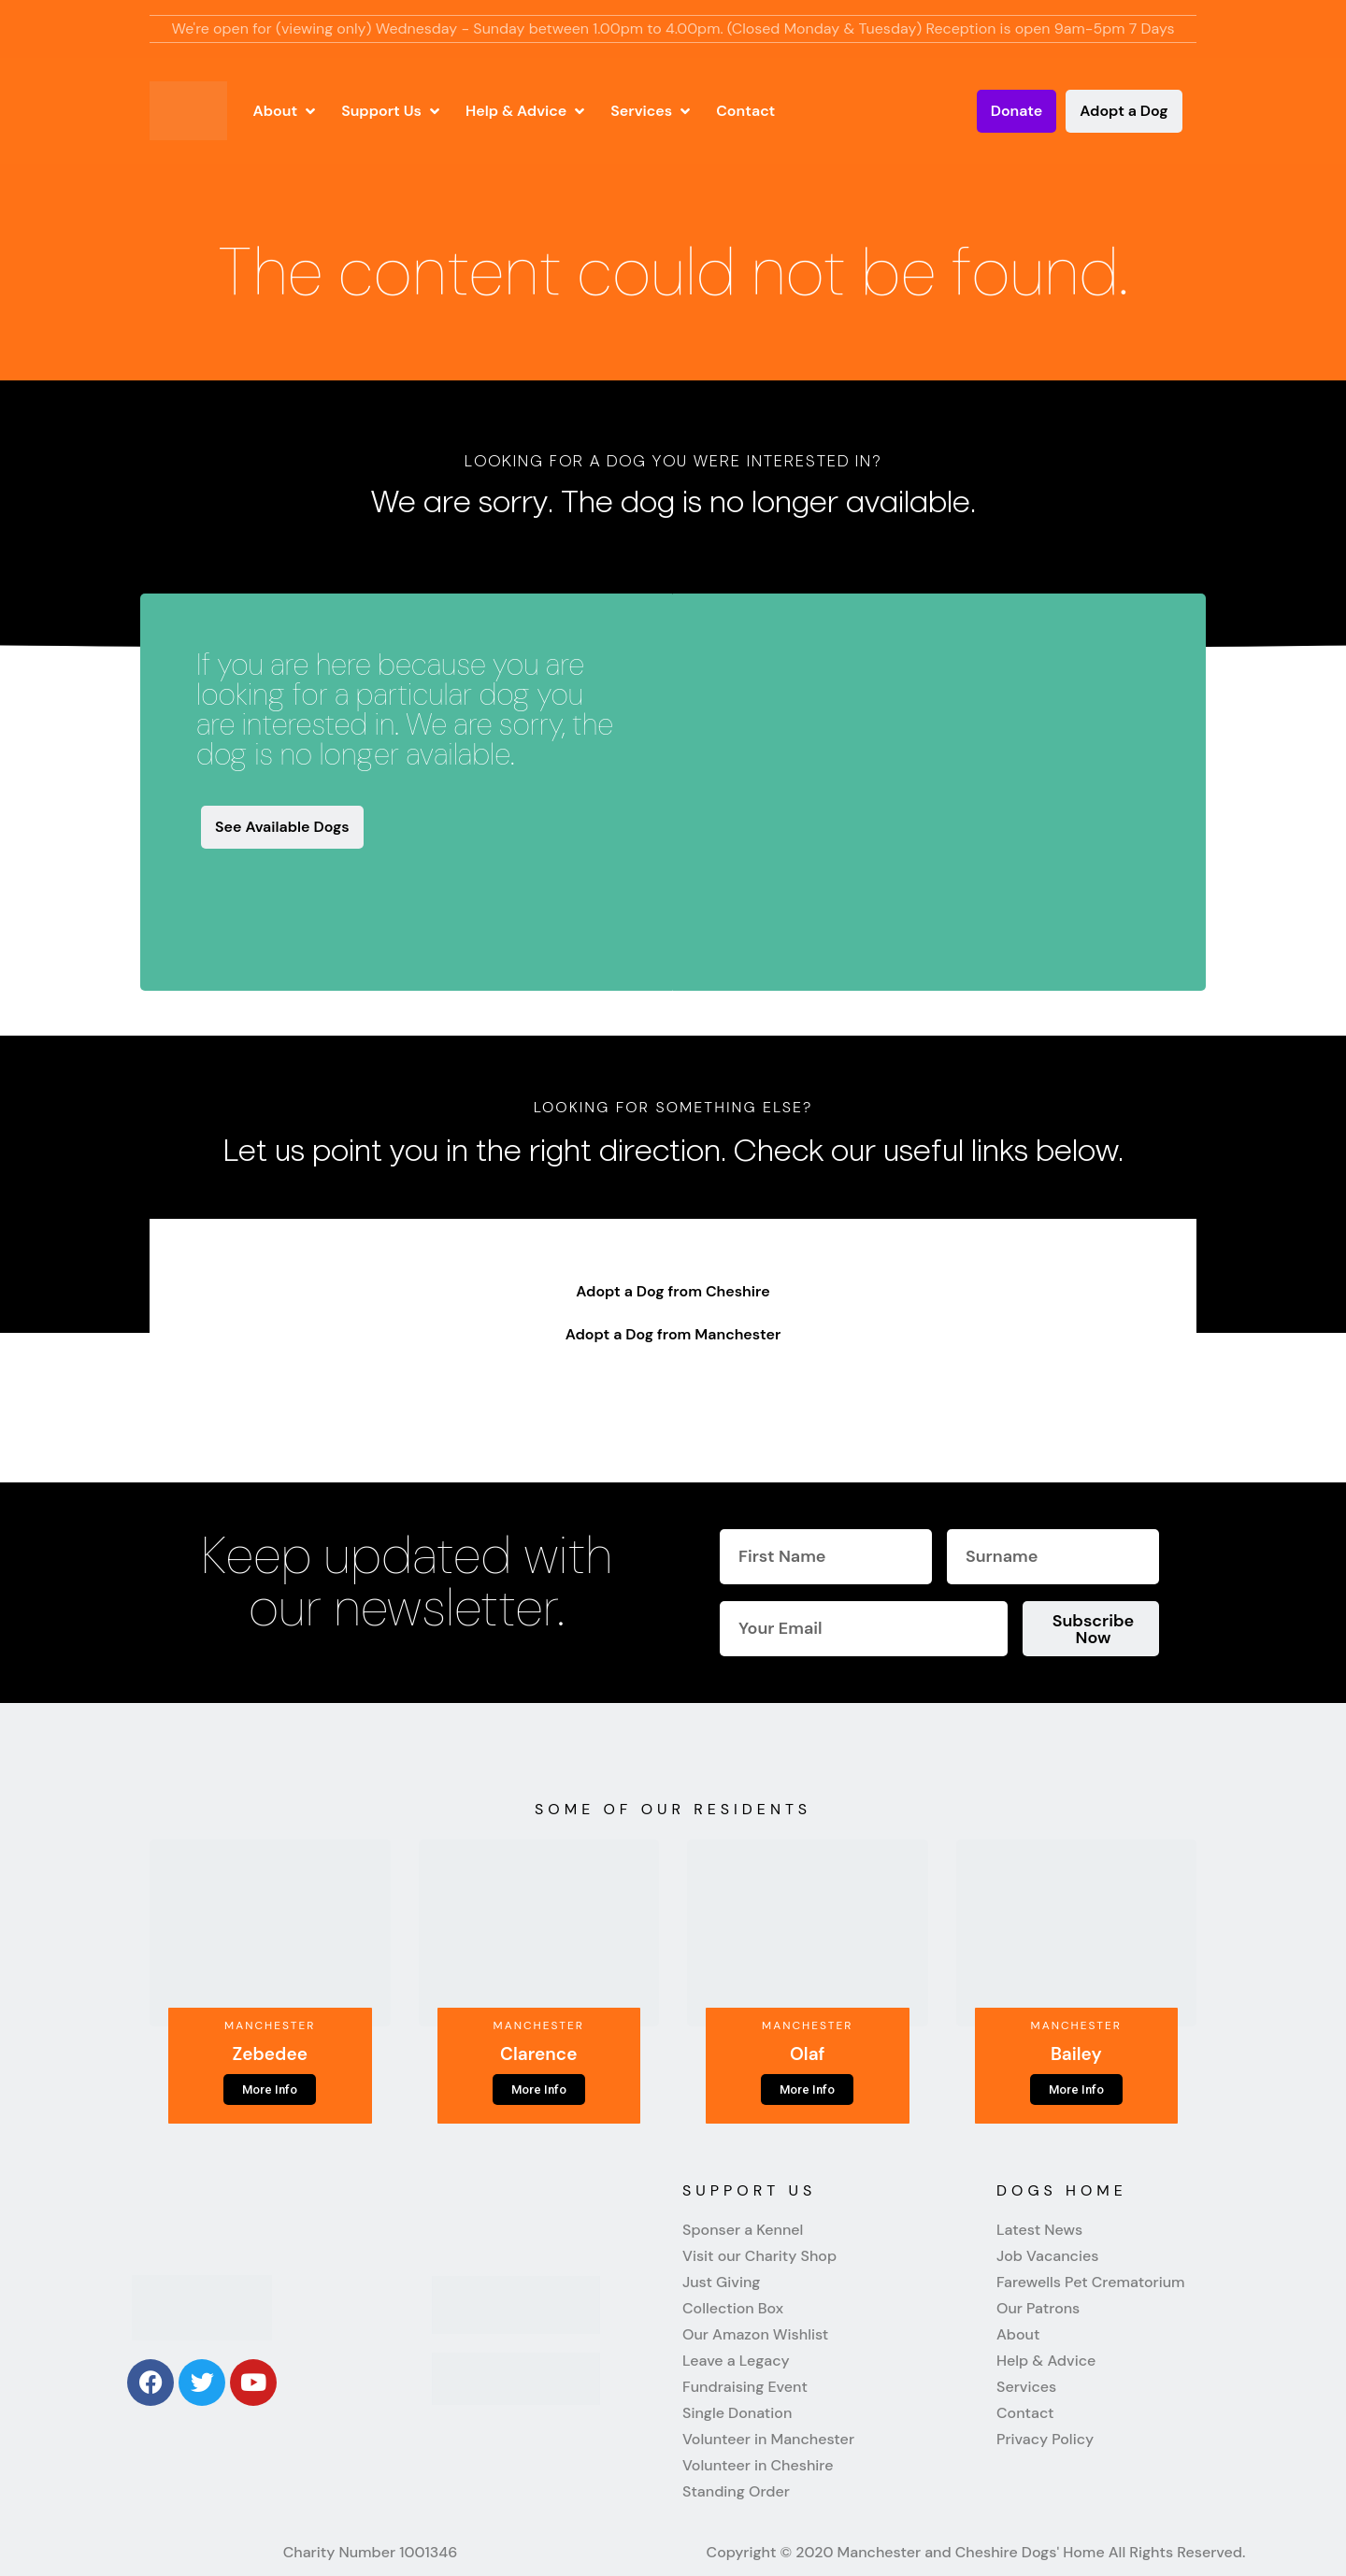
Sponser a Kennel (742, 2230)
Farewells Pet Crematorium (1090, 2282)
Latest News (1039, 2230)
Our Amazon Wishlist (755, 2335)
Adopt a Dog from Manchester (673, 1334)
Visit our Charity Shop (759, 2256)
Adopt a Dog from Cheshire (672, 1291)
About (1017, 2335)
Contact (1025, 2413)
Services (1026, 2387)
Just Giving (721, 2282)
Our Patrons (1038, 2308)
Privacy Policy (1045, 2439)
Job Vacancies (1047, 2256)
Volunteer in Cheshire (757, 2465)
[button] (286, 111)
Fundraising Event (745, 2387)
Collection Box (732, 2308)
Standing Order (736, 2492)
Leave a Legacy (736, 2361)
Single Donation (737, 2413)
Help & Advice (1045, 2361)
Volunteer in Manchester (768, 2439)
